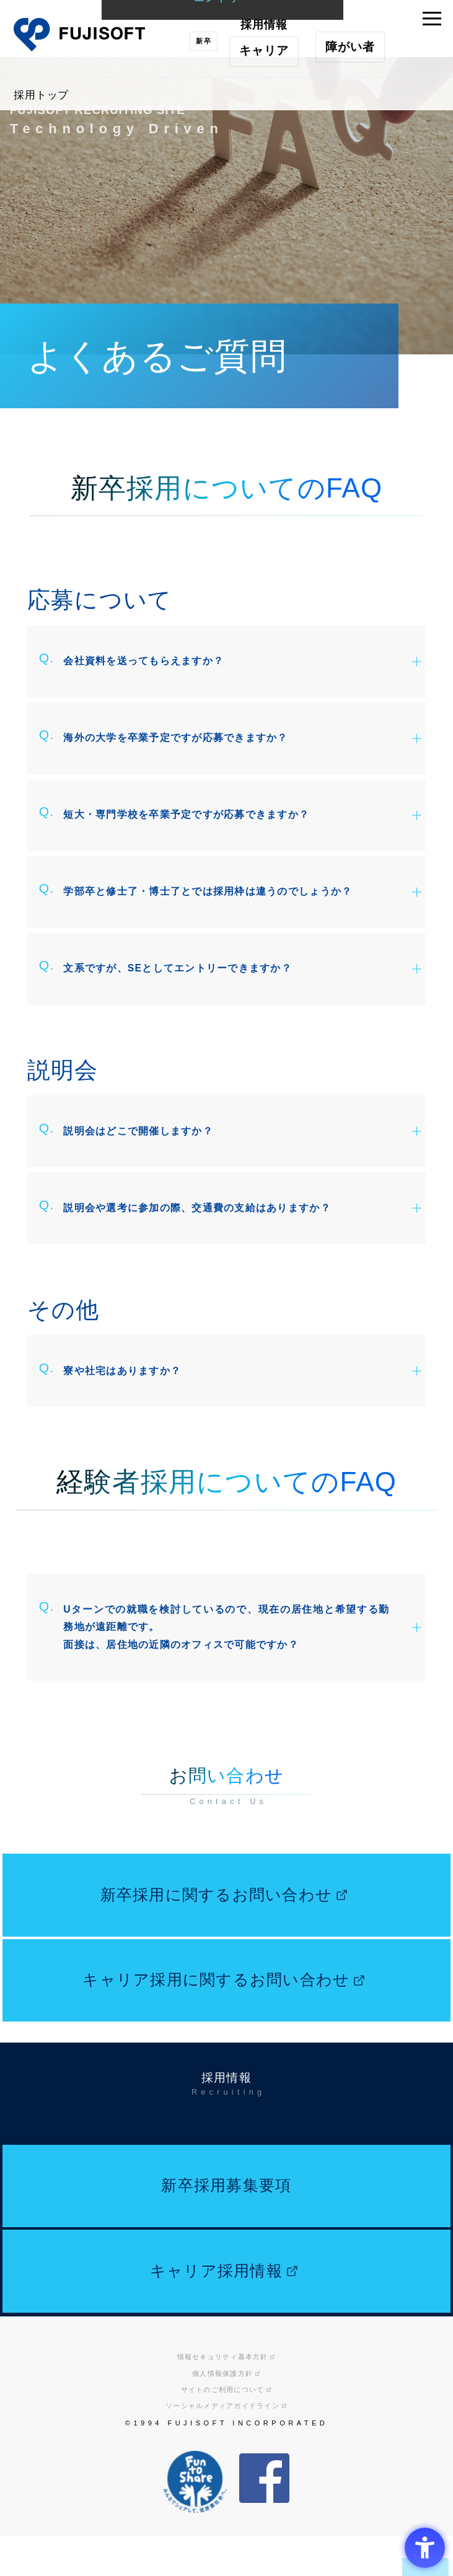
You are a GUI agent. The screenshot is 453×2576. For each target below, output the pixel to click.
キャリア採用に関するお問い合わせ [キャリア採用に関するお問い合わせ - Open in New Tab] (214, 2057)
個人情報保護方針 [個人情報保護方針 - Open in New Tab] (222, 2488)
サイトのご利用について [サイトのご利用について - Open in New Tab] (223, 2504)
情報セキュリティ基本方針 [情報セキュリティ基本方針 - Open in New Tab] (222, 2472)
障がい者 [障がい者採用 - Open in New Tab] (344, 50)
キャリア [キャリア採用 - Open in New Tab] (257, 50)
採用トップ (46, 94)
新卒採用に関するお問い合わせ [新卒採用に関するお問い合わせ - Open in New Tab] (214, 1956)
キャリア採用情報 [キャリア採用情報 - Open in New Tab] (214, 2378)
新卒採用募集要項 (226, 2278)
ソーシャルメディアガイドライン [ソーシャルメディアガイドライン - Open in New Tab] (222, 2521)
